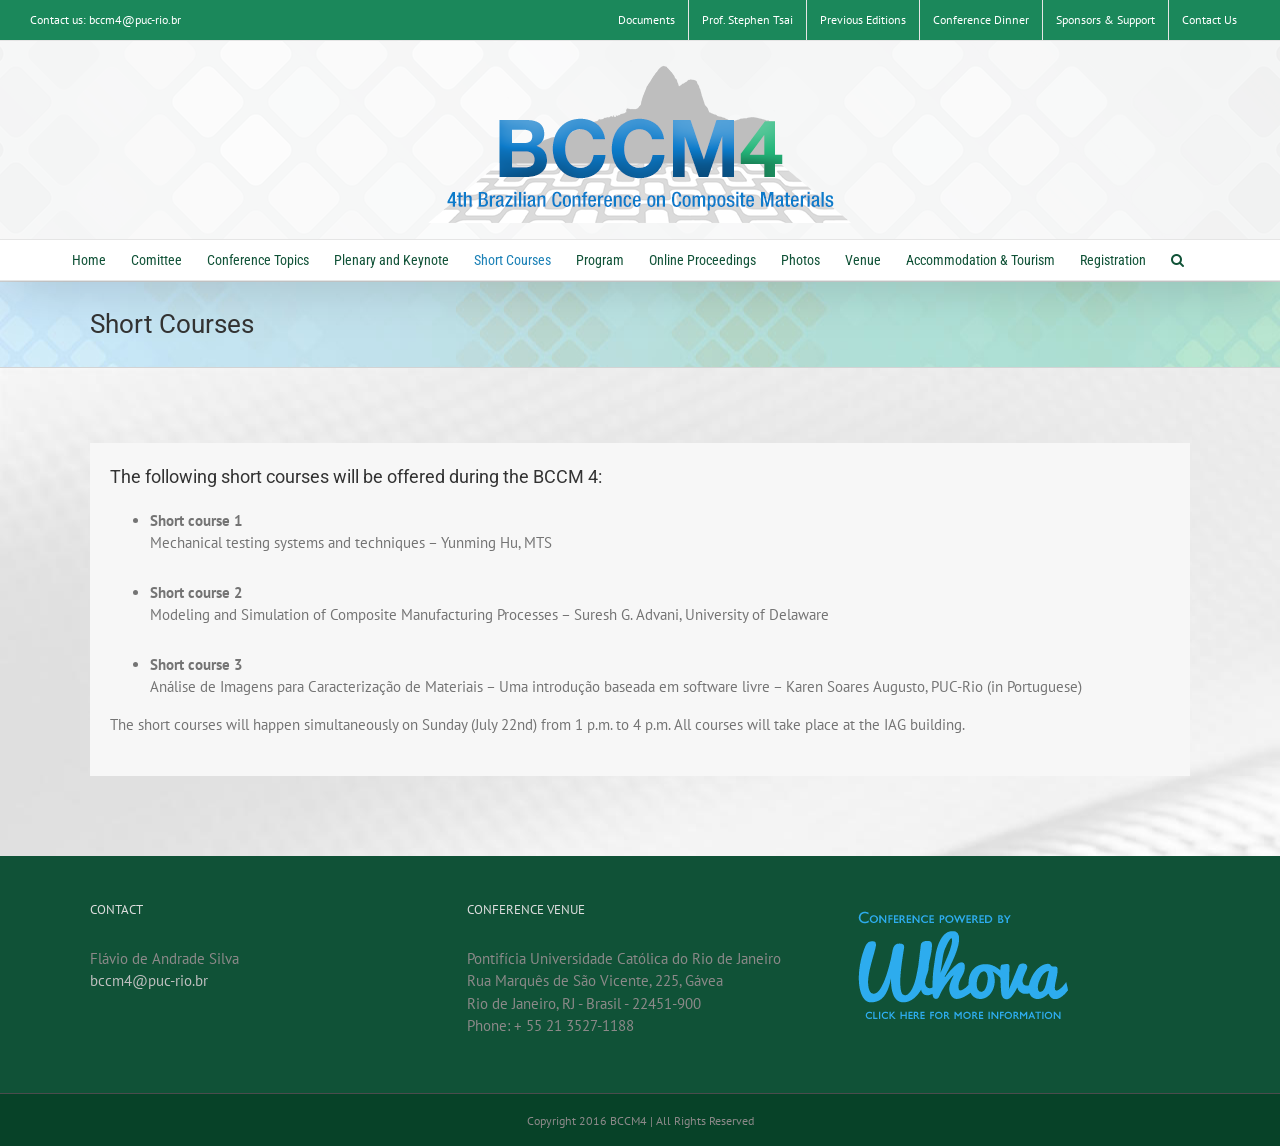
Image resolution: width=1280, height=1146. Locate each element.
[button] (1177, 260)
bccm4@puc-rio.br (149, 981)
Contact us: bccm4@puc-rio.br (105, 19)
